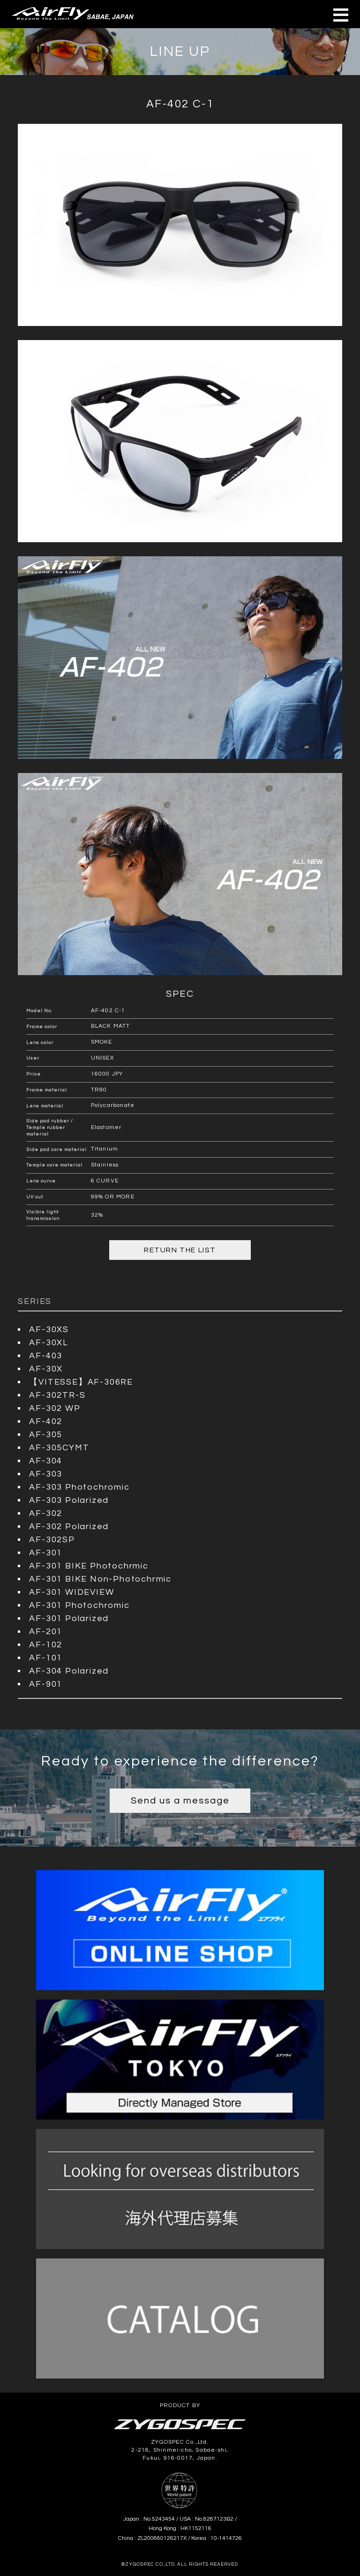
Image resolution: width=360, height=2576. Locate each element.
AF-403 (45, 1355)
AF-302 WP (54, 1408)
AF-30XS (49, 1329)
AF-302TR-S (57, 1395)
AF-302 (45, 1513)
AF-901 (45, 1684)
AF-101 (45, 1657)
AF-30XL (48, 1342)
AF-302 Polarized (69, 1526)
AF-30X (46, 1368)
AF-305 (45, 1434)
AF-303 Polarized (69, 1500)
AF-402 (45, 1421)
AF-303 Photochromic (79, 1487)
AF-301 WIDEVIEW (71, 1592)
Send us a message (180, 1800)
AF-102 (45, 1644)
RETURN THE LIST (180, 1250)
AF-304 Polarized (69, 1671)
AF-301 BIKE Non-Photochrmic (100, 1579)
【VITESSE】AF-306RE (81, 1382)
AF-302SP (52, 1539)
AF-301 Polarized (69, 1618)
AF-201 (45, 1631)
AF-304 (45, 1460)
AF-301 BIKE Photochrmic (88, 1565)
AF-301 (45, 1552)
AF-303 (45, 1474)
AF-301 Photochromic (79, 1605)
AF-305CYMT (59, 1447)
